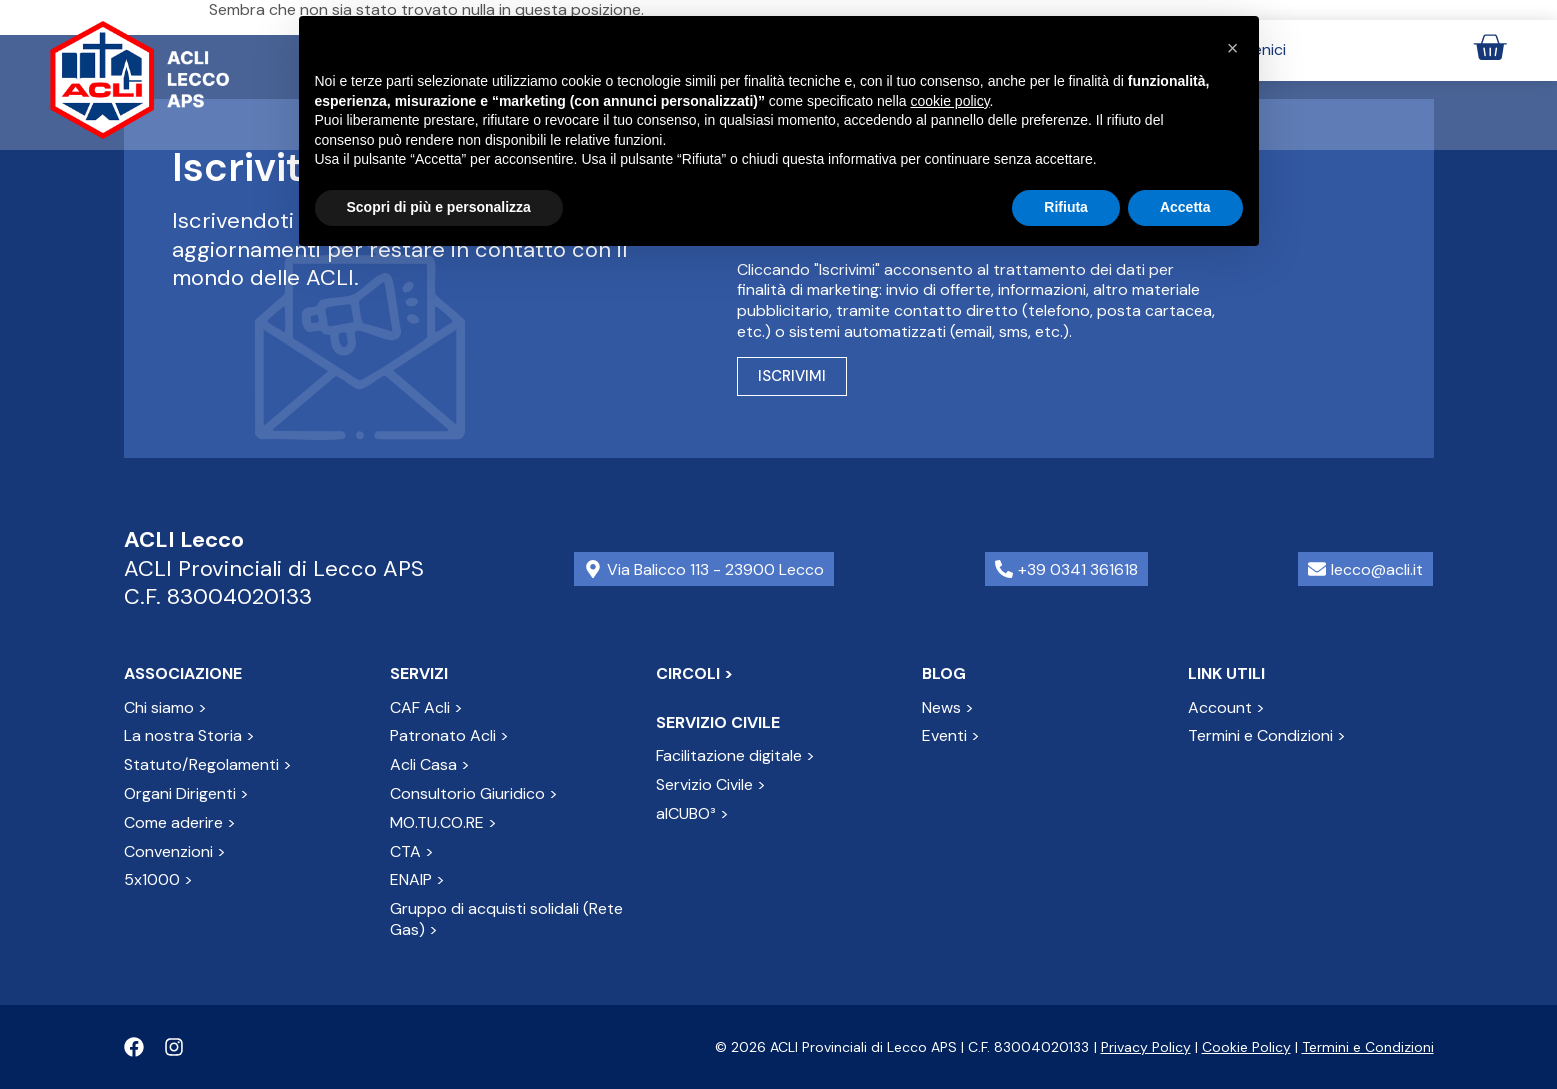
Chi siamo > (165, 707)
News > (948, 707)
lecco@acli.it (1377, 569)
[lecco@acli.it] (1317, 569)
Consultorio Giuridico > (474, 793)
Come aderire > (180, 822)
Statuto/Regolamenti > (208, 764)
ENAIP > (417, 879)
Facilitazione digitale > (735, 755)
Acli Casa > (430, 764)
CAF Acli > (426, 707)
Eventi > (951, 735)
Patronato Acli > (449, 735)
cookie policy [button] (949, 101)
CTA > (412, 851)
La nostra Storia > (189, 735)
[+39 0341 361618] (1004, 569)
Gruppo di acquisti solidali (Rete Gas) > (506, 919)
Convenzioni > (175, 851)
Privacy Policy (1146, 1047)
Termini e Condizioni (1368, 1047)
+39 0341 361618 (1078, 569)
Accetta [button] (1185, 207)
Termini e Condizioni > (1267, 735)
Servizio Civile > (711, 784)
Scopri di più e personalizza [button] (439, 207)
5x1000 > (158, 879)
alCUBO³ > (692, 813)
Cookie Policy (1246, 1047)
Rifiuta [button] (1066, 207)
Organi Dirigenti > (186, 793)
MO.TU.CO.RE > (443, 822)
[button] (1233, 48)
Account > (1226, 707)
